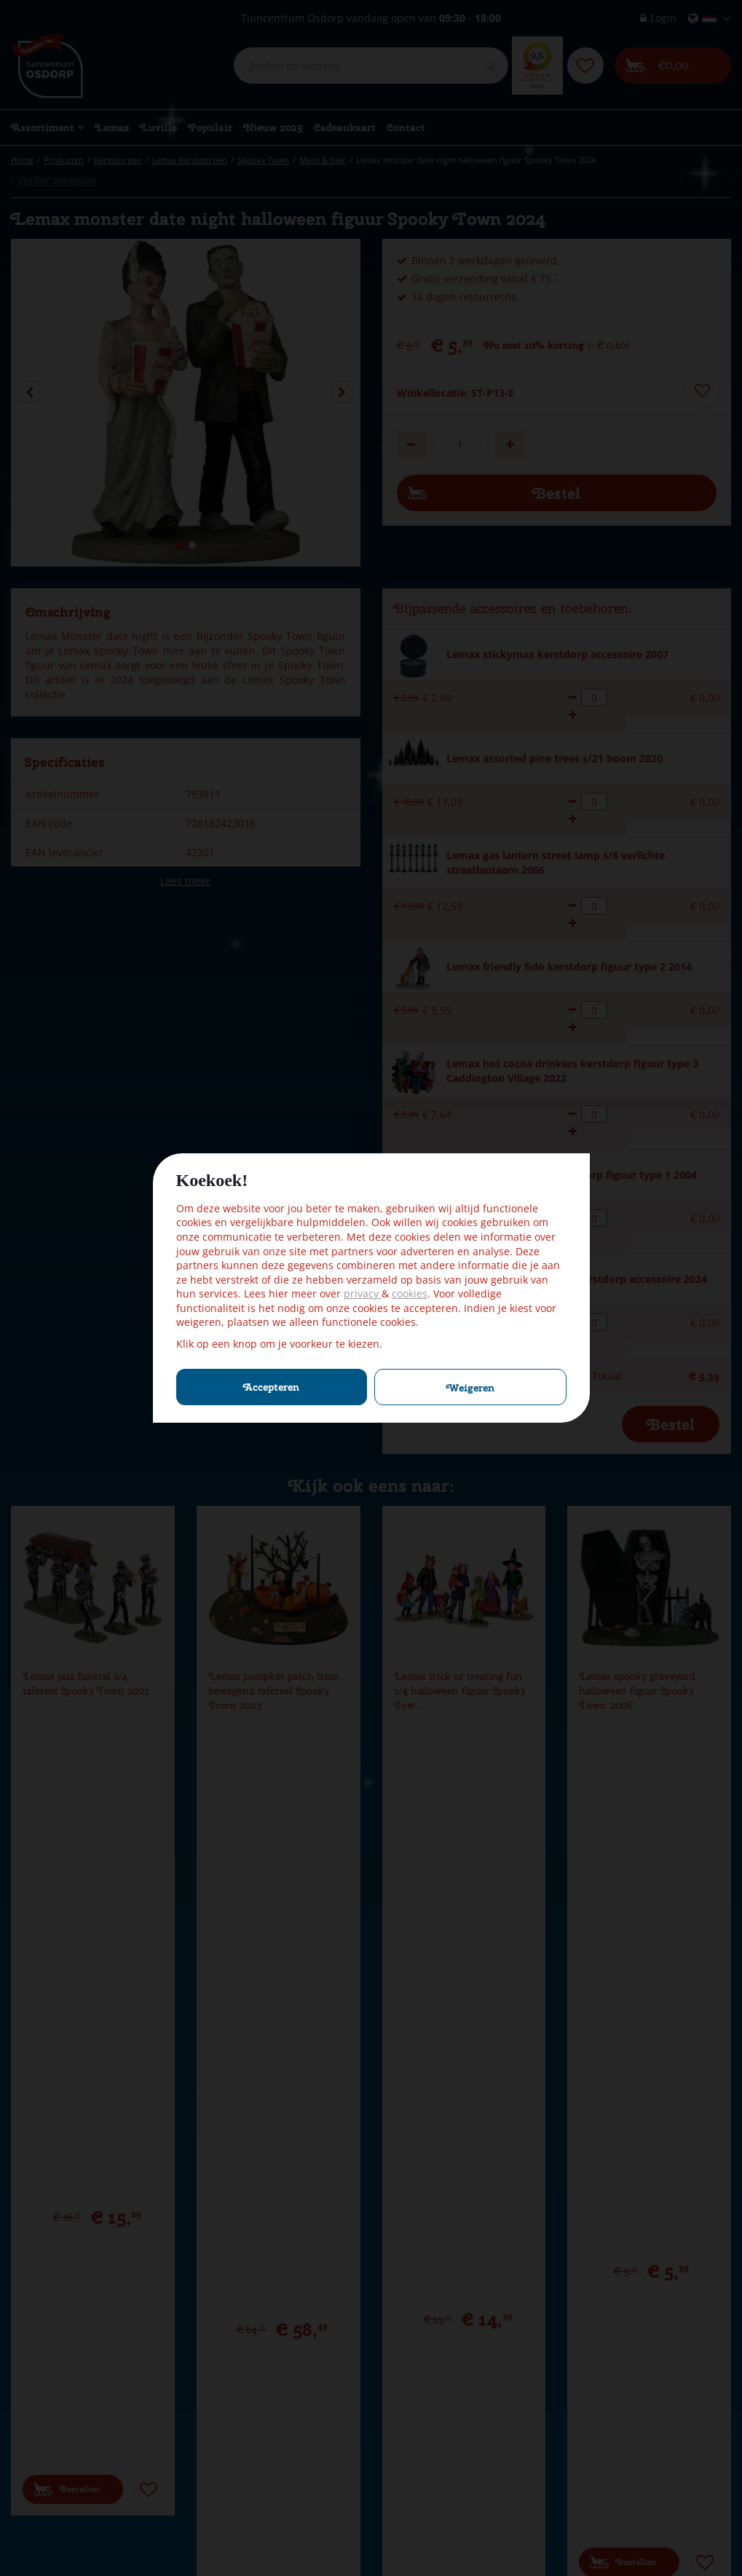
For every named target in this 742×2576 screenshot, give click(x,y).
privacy (363, 1293)
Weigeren (470, 1387)
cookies (409, 1293)
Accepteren (271, 1387)
